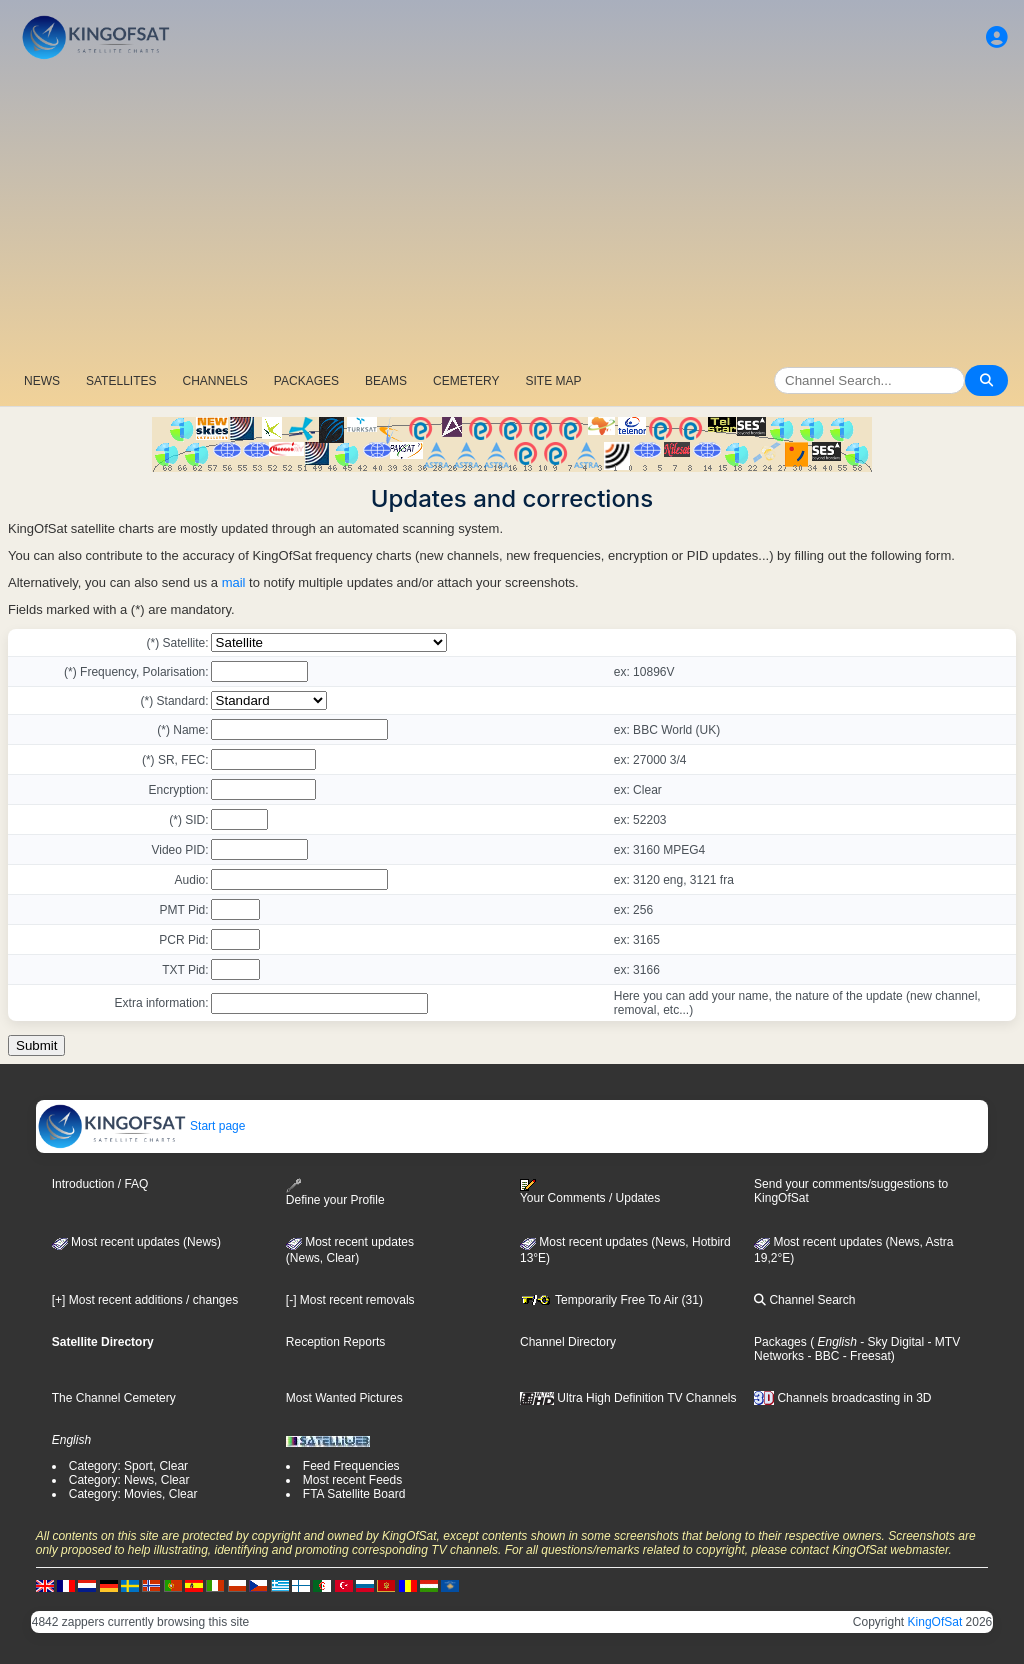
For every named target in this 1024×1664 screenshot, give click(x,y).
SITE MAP (553, 381)
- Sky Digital (890, 1342)
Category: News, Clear (129, 1480)
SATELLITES (121, 381)
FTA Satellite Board (354, 1494)
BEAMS (386, 381)
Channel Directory (568, 1342)
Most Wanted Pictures (344, 1398)
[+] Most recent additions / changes (145, 1300)
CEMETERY (466, 381)
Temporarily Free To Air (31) (611, 1300)
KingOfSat (935, 1622)
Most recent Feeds (352, 1480)
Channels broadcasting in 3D (842, 1398)
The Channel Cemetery (114, 1398)
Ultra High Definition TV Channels (628, 1398)
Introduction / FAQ (100, 1184)
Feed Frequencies (351, 1466)
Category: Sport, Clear (128, 1466)
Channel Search (804, 1300)
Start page (141, 1126)
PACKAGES (306, 381)
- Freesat (864, 1356)
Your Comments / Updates (590, 1192)
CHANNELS (214, 381)
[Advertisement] (512, 215)
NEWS (42, 381)
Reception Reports (335, 1342)
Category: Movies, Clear (133, 1494)
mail (234, 582)
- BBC (821, 1356)
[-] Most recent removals (350, 1300)
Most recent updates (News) (136, 1242)
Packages (780, 1342)
